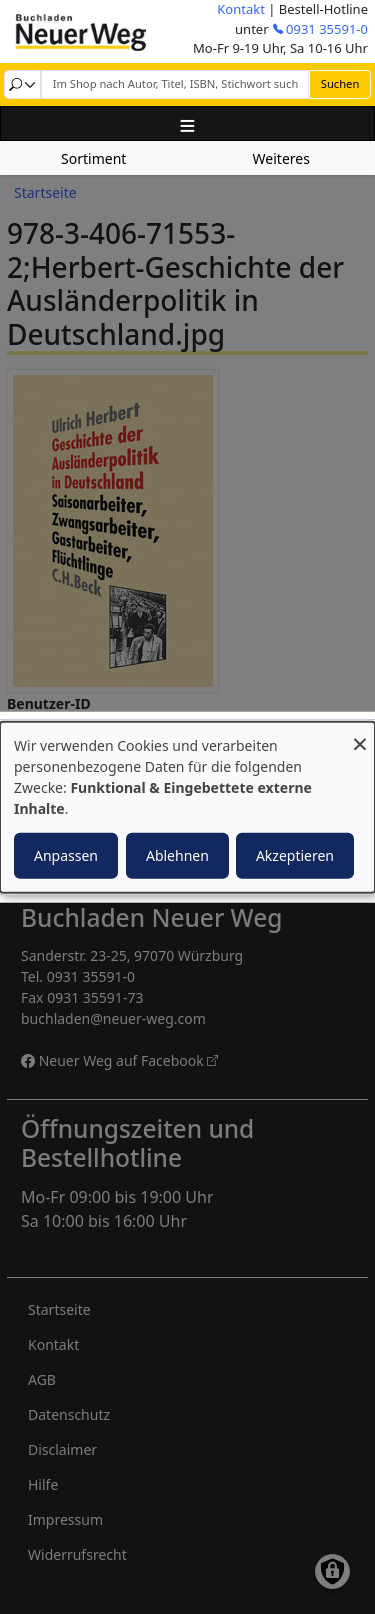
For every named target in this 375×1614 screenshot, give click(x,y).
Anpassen (66, 854)
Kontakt (241, 9)
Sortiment (93, 158)
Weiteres (281, 158)
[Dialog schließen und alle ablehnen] (360, 734)
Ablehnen (177, 854)
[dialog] (187, 807)
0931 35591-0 (327, 29)
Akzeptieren (295, 854)
